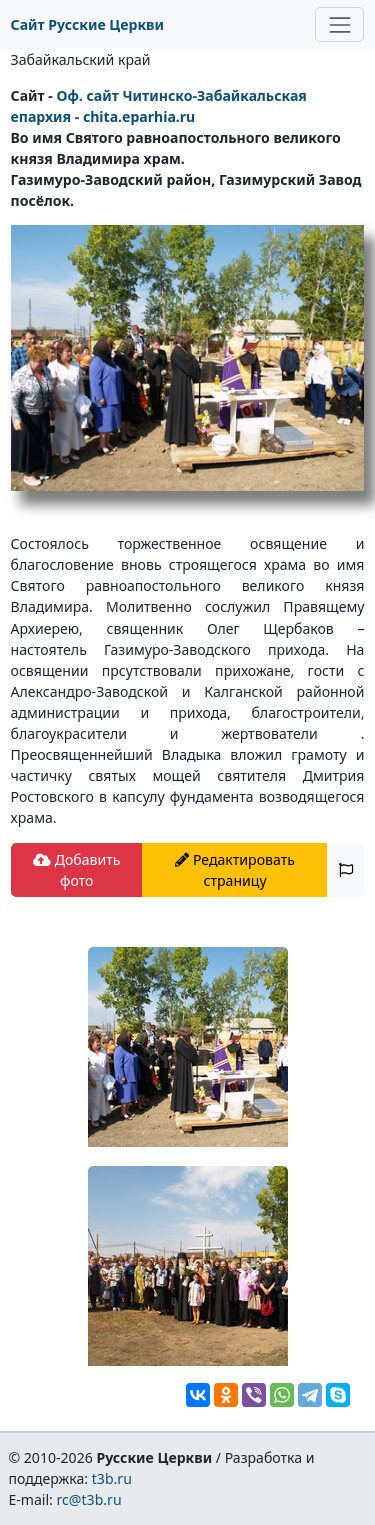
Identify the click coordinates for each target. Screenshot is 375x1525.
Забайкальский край (81, 59)
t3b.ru (112, 1478)
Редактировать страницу (235, 870)
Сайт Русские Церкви (87, 24)
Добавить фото (76, 870)
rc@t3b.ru (89, 1499)
